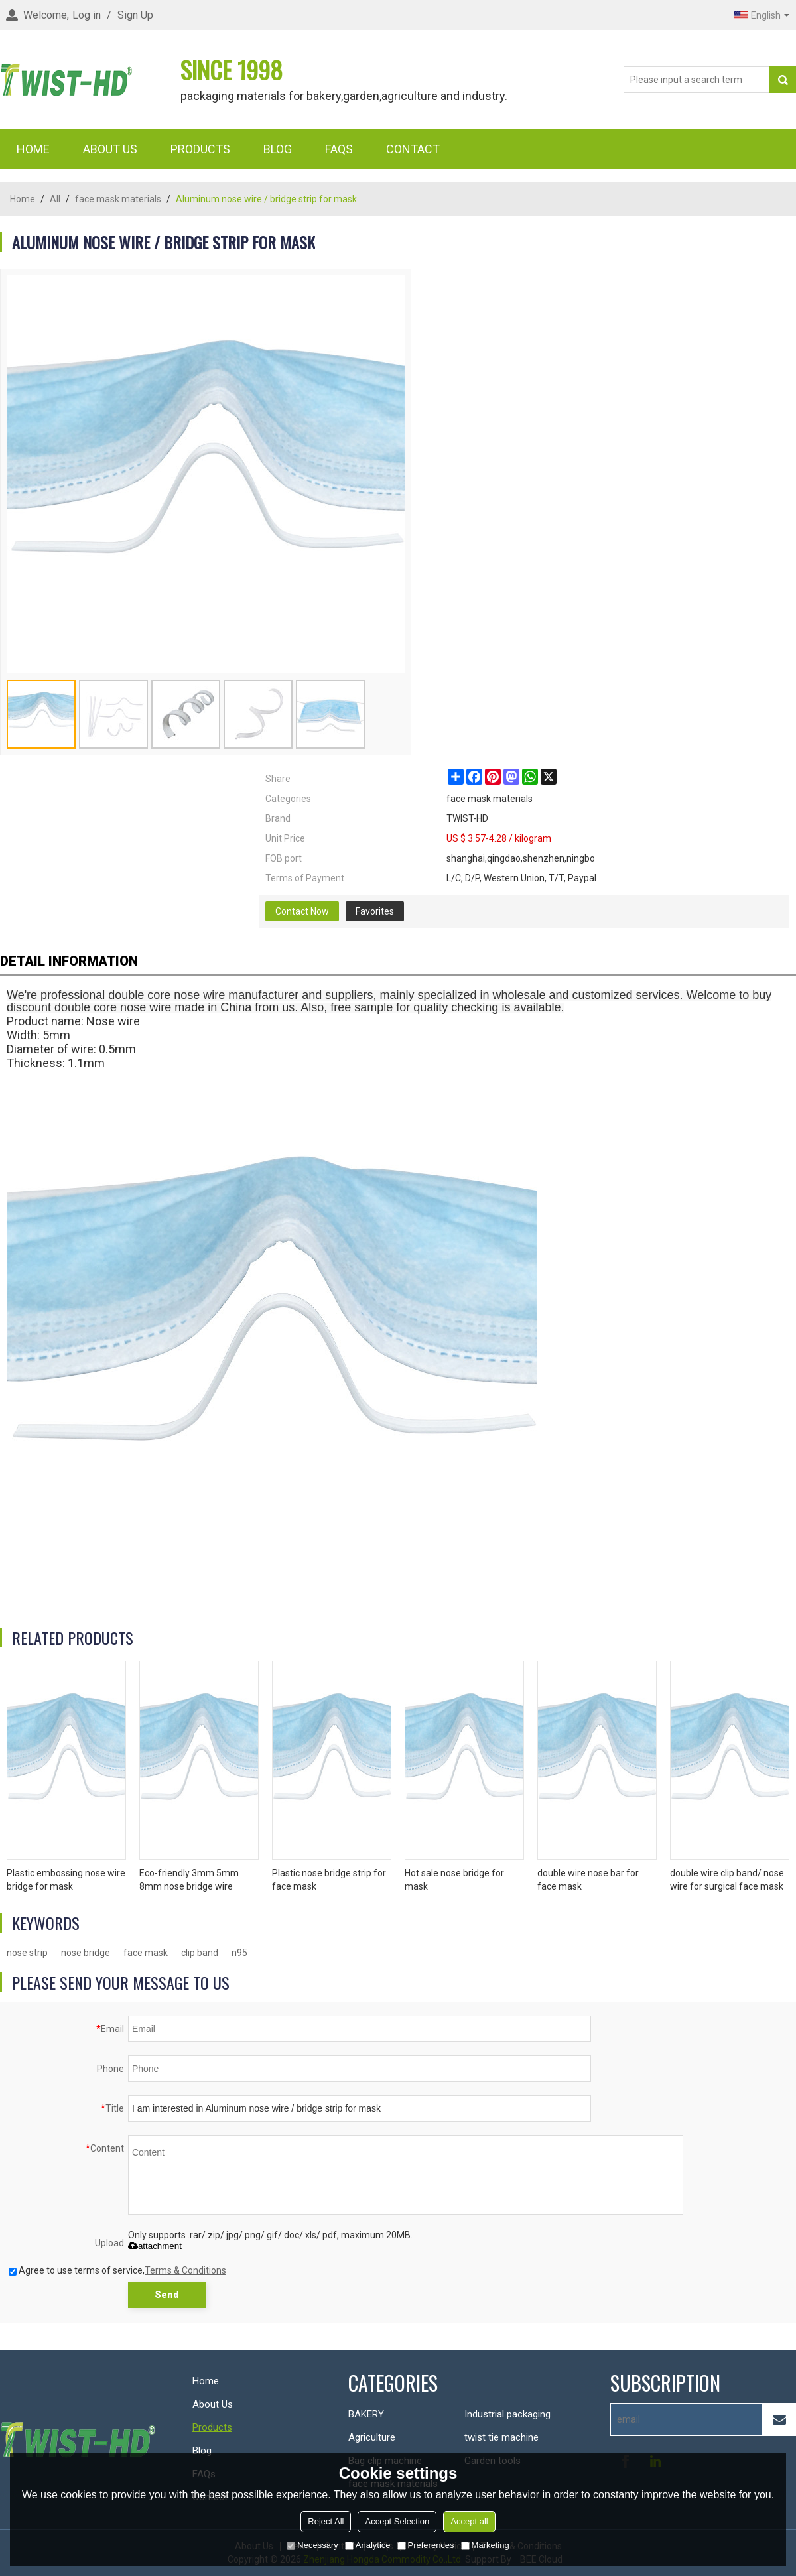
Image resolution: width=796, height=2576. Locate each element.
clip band (199, 1952)
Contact (413, 149)
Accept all (469, 2521)
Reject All (326, 2521)
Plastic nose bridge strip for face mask (329, 1880)
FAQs (339, 149)
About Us (110, 149)
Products (200, 149)
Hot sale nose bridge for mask (454, 1880)
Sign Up (135, 15)
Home (33, 149)
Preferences (425, 2545)
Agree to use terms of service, (117, 2270)
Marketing (485, 2545)
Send (167, 2294)
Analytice (368, 2545)
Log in (86, 15)
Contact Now (302, 911)
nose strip (27, 1952)
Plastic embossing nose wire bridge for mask (66, 1880)
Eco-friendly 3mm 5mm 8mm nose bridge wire (189, 1880)
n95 (239, 1952)
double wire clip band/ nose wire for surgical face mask (727, 1880)
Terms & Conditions (185, 2270)
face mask (145, 1952)
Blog (277, 149)
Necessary (312, 2545)
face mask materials (118, 199)
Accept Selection (397, 2521)
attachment (155, 2246)
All (55, 199)
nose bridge (85, 1952)
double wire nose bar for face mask (588, 1880)
